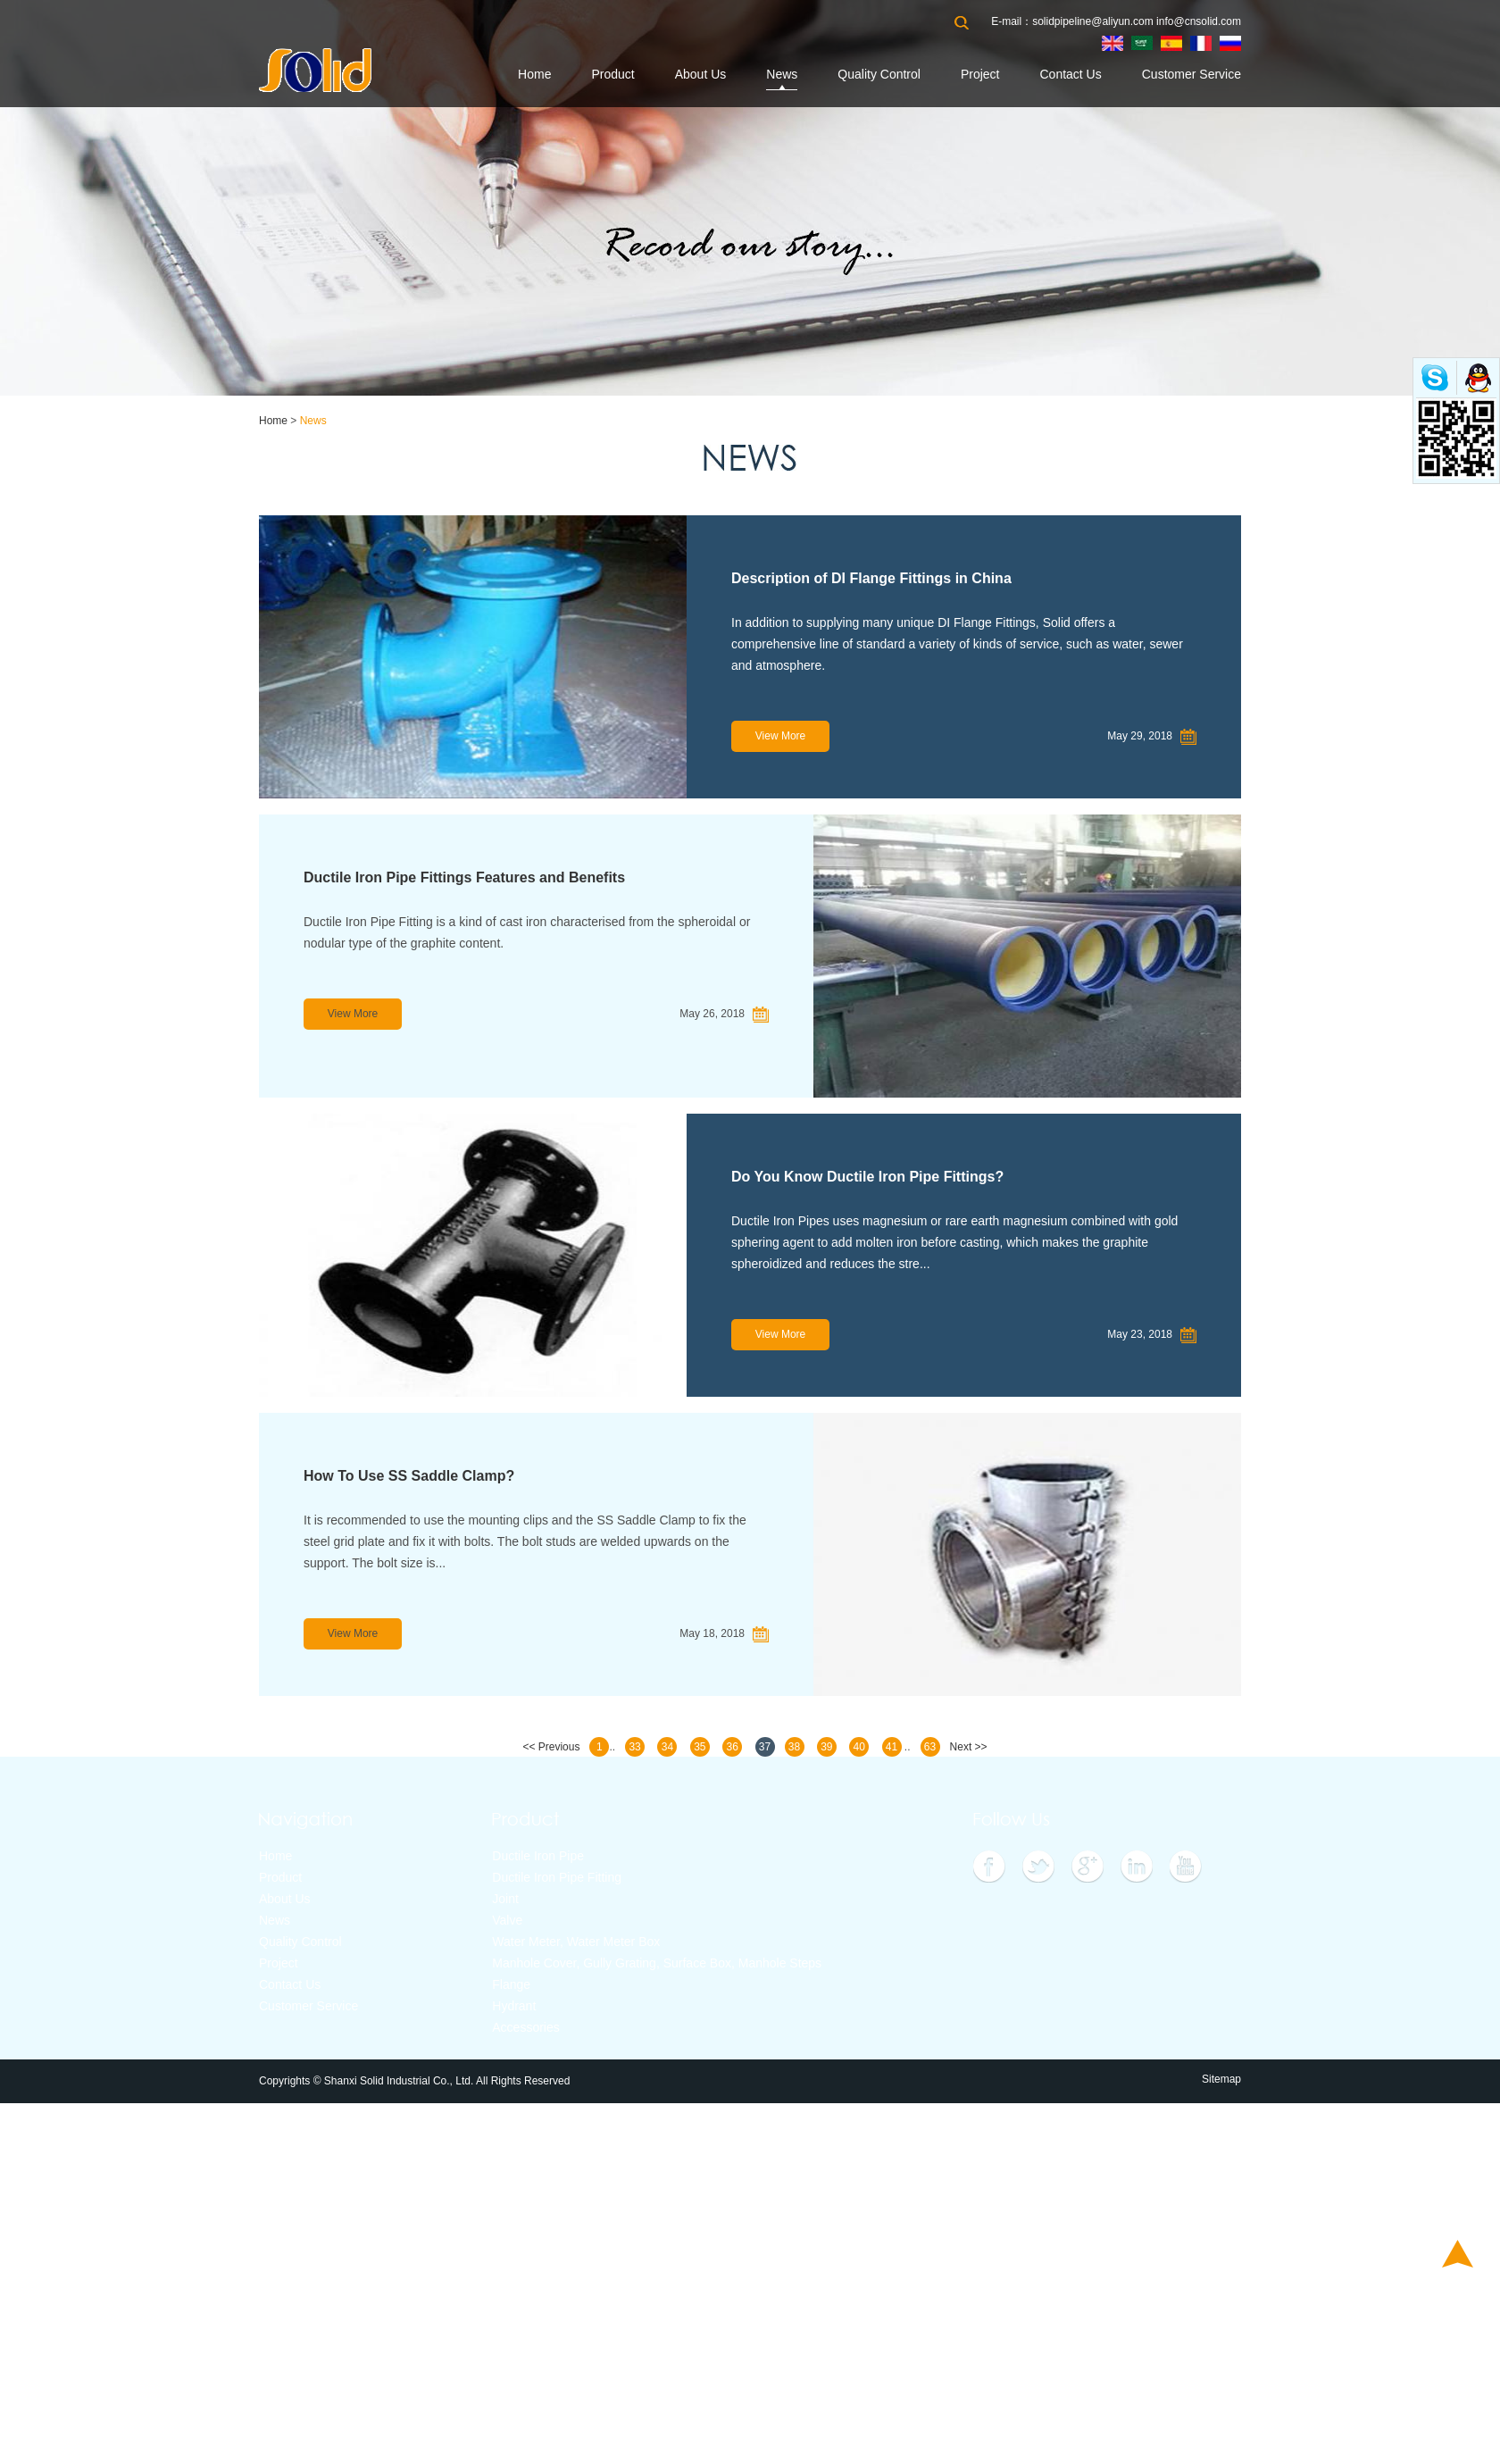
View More (780, 736)
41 (891, 1747)
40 (859, 1747)
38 (794, 1747)
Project (980, 74)
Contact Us (1070, 74)
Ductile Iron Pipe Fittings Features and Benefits (464, 877)
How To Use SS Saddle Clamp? (409, 1475)
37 (765, 1747)
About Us (701, 74)
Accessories (525, 2027)
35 (699, 1747)
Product (612, 74)
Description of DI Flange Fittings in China (871, 578)
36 (732, 1747)
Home (534, 74)
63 (930, 1747)
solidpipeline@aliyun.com (1093, 21)
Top (1457, 2254)
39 (826, 1747)
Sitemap (1221, 2079)
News (781, 74)
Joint (505, 1899)
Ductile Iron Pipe (538, 1856)
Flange (511, 1984)
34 (667, 1747)
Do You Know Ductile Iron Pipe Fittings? (867, 1176)
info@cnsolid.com (1198, 21)
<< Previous (550, 1747)
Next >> (969, 1747)
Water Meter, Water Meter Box (576, 1941)
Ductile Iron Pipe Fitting (556, 1877)
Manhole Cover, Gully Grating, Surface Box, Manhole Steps (656, 1963)
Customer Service (1191, 74)
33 (634, 1747)
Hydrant (514, 2006)
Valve (507, 1920)
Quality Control (879, 74)
